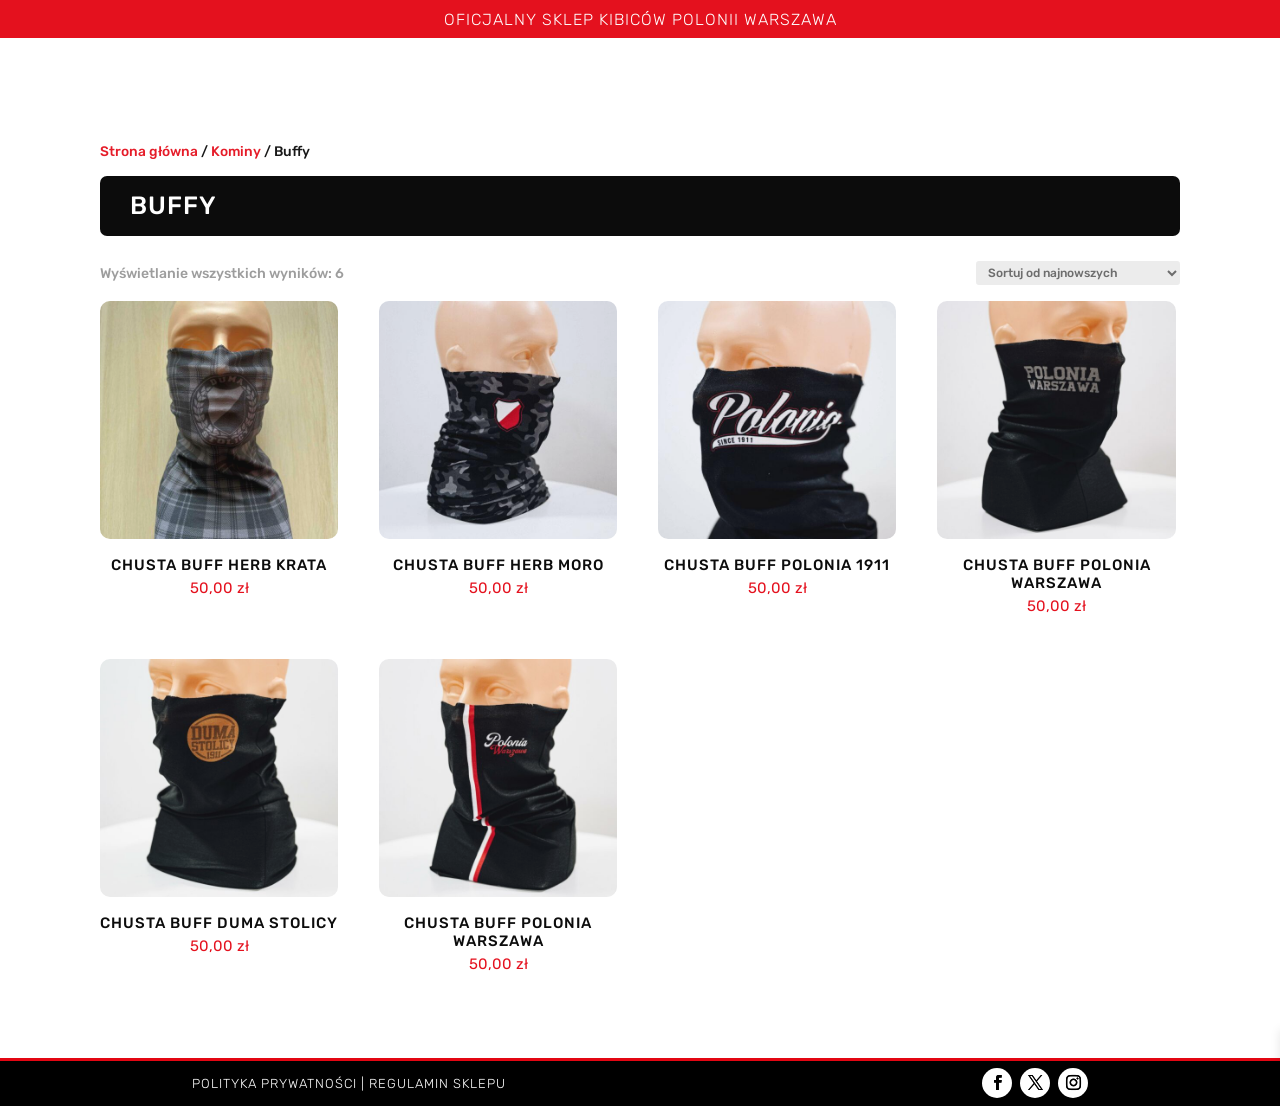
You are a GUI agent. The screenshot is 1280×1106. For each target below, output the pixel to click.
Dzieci (1121, 78)
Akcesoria (1014, 78)
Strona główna (68, 78)
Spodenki (473, 78)
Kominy (789, 78)
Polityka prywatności (274, 1083)
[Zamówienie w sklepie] (1078, 273)
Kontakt (1219, 78)
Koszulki (360, 78)
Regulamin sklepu (437, 1083)
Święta (178, 78)
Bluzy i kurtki (587, 78)
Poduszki (895, 78)
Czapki (692, 78)
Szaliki (255, 78)
